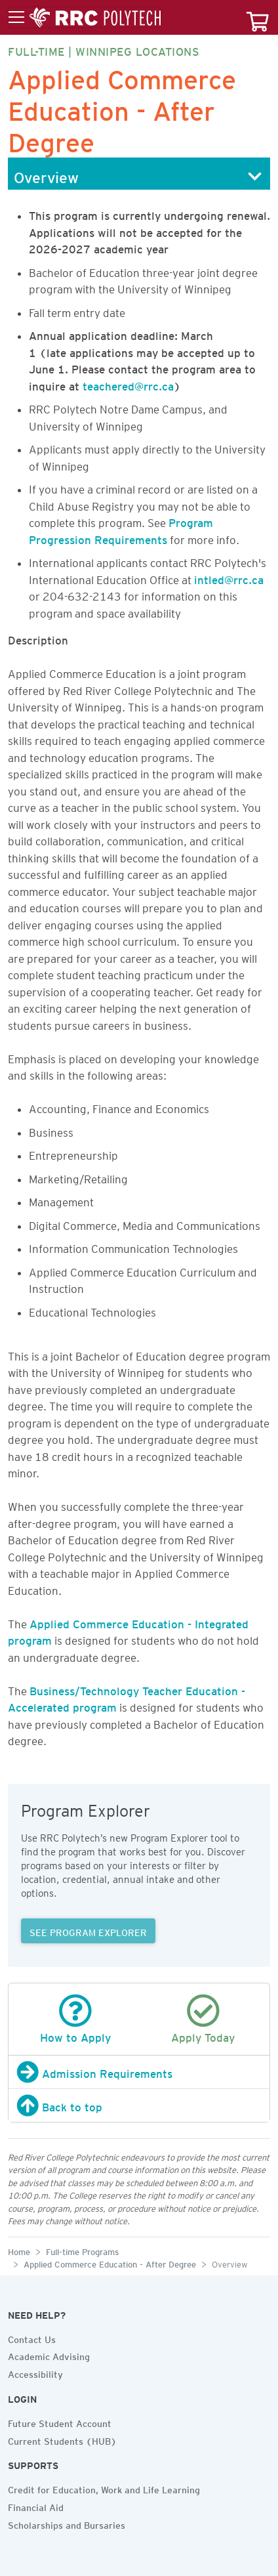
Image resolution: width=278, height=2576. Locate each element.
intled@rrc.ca (229, 577)
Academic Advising (49, 2355)
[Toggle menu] (84, 18)
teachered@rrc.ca (128, 384)
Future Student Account (59, 2421)
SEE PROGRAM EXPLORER (88, 1931)
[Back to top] (139, 2105)
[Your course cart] (257, 17)
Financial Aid (36, 2505)
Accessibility (35, 2372)
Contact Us (32, 2337)
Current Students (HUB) (62, 2439)
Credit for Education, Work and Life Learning (104, 2488)
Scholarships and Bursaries (66, 2523)
